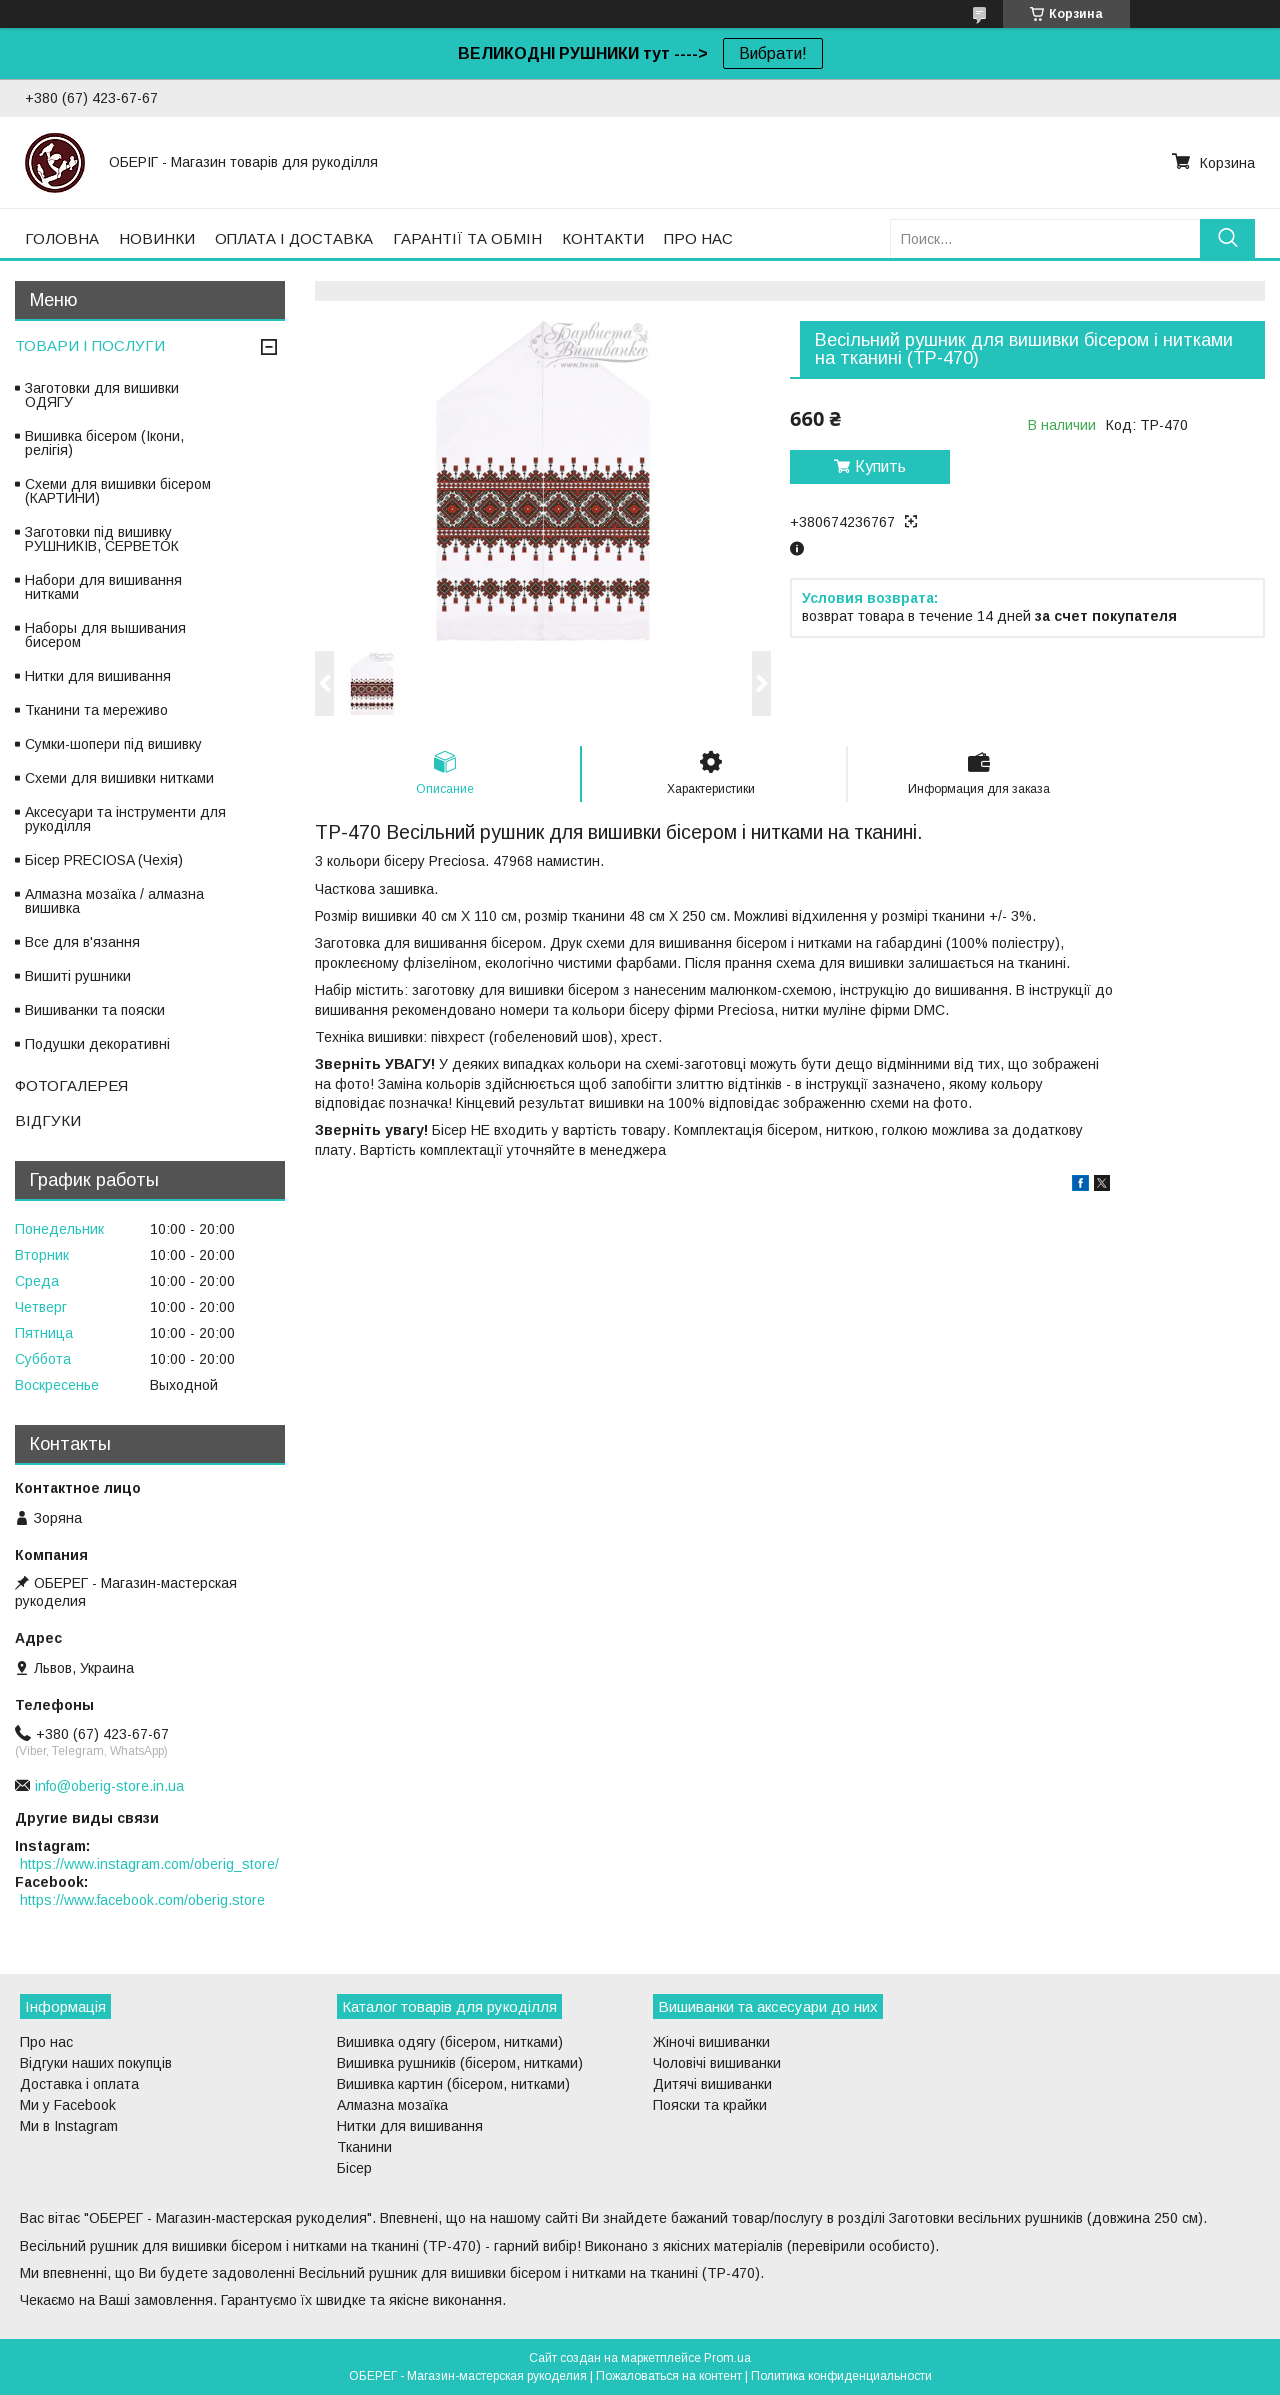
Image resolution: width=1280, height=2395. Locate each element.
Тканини (364, 2147)
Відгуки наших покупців (96, 2063)
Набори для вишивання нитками (103, 587)
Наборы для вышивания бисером (105, 635)
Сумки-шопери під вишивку (113, 744)
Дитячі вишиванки (712, 2084)
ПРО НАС (698, 238)
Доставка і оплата (79, 2084)
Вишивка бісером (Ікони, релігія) (104, 443)
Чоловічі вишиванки (717, 2063)
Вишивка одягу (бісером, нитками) (450, 2042)
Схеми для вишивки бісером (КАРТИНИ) (118, 491)
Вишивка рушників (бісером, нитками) (460, 2063)
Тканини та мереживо (96, 710)
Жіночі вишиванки (711, 2042)
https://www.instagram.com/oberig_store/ (149, 1864)
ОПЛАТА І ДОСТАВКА (294, 238)
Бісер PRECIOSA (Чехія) (104, 860)
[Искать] (1227, 238)
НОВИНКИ (157, 238)
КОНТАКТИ (603, 238)
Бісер (354, 2168)
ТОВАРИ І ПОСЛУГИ (90, 345)
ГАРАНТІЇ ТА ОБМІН (467, 238)
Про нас (46, 2042)
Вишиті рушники (78, 976)
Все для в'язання (82, 942)
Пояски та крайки (710, 2105)
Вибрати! (773, 53)
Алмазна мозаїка (392, 2105)
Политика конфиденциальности (841, 2376)
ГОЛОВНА (62, 238)
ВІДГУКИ (48, 1120)
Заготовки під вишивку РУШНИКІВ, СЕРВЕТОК (102, 539)
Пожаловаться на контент (669, 2376)
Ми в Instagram (69, 2126)
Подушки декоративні (97, 1044)
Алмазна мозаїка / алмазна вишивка (114, 901)
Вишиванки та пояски (95, 1010)
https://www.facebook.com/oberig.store (142, 1900)
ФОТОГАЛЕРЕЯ (71, 1085)
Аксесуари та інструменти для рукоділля (125, 819)
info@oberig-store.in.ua (109, 1786)
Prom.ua (727, 2358)
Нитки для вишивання (98, 676)
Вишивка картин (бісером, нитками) (453, 2084)
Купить (880, 466)
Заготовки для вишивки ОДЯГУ (102, 395)
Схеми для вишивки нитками (119, 778)
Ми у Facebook (68, 2105)
